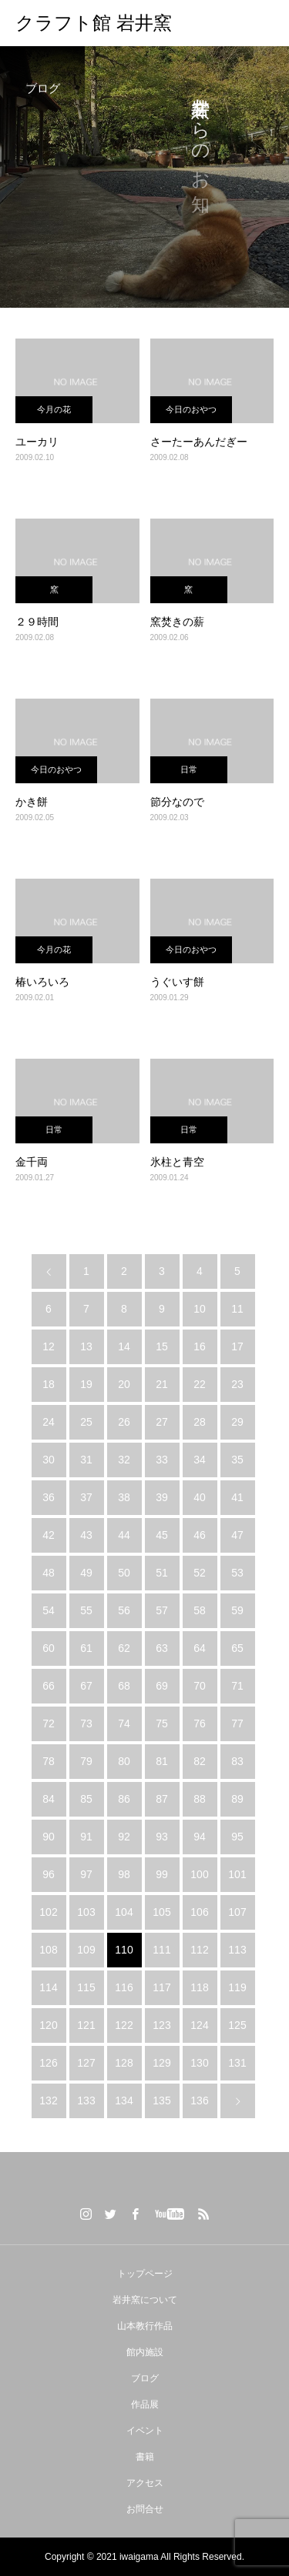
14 (124, 1346)
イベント (144, 2430)
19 (86, 1384)
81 (162, 1761)
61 (86, 1648)
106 (199, 1912)
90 (48, 1836)
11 (237, 1309)
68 (124, 1686)
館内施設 (144, 2352)
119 (237, 1987)
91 (86, 1836)
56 (124, 1610)
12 (48, 1346)
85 (86, 1799)
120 (48, 2025)
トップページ (145, 2273)
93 (162, 1836)
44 (124, 1535)
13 (86, 1346)
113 (237, 1950)
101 (237, 1874)
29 (237, 1422)
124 (199, 2025)
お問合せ (144, 2509)
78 (48, 1761)
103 (86, 1912)
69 (162, 1686)
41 (237, 1497)
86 (124, 1799)
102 (48, 1912)
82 (199, 1761)
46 (199, 1535)
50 (124, 1573)
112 (199, 1950)
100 (199, 1874)
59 (237, 1610)
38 (124, 1497)
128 (124, 2063)
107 (237, 1912)
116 (124, 1987)
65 (237, 1648)
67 (86, 1686)
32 (124, 1459)
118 (199, 1987)
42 (48, 1535)
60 (48, 1648)
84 (48, 1799)
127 (86, 2063)
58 (199, 1610)
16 (199, 1346)
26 (124, 1422)
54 (48, 1610)
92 (124, 1836)
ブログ (145, 2378)
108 (48, 1950)
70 (199, 1686)
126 (48, 2063)
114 (48, 1987)
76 (199, 1723)
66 (48, 1686)
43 (86, 1535)
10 (199, 1309)
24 (48, 1422)
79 (86, 1761)
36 (48, 1497)
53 (237, 1573)
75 (162, 1723)
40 (199, 1497)
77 (237, 1723)
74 (124, 1723)
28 (199, 1422)
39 (162, 1497)
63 (162, 1648)
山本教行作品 (145, 2326)
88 (199, 1799)
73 (86, 1723)
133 (86, 2100)
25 (86, 1422)
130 (199, 2063)
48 (48, 1573)
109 (86, 1950)
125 (237, 2025)
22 (199, 1384)
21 (162, 1384)
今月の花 (54, 409)
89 (237, 1799)
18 (48, 1384)
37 (86, 1497)
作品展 (145, 2404)
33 (162, 1459)
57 (162, 1610)
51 (162, 1573)
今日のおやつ (191, 409)
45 (162, 1535)
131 (237, 2063)
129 (161, 2063)
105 (161, 1912)
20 (124, 1384)
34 (199, 1459)
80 (124, 1761)
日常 (188, 769)
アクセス (144, 2483)
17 (237, 1346)
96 (48, 1874)
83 (237, 1761)
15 (162, 1346)
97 (86, 1874)
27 (162, 1422)
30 (48, 1459)
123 (161, 2025)
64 (199, 1648)
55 (86, 1610)
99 (162, 1874)
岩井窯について (145, 2299)
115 (86, 1987)
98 (124, 1874)
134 (124, 2100)
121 (86, 2025)
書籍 (145, 2456)
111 (161, 1950)
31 (86, 1459)
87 (162, 1799)
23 (237, 1384)
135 (161, 2100)
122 (124, 2025)
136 (199, 2100)
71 (237, 1686)
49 (86, 1573)
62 (124, 1648)
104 (124, 1912)
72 (48, 1723)
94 (199, 1836)
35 (237, 1459)
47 (237, 1535)
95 (237, 1836)
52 (199, 1573)
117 (161, 1987)
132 (48, 2100)
